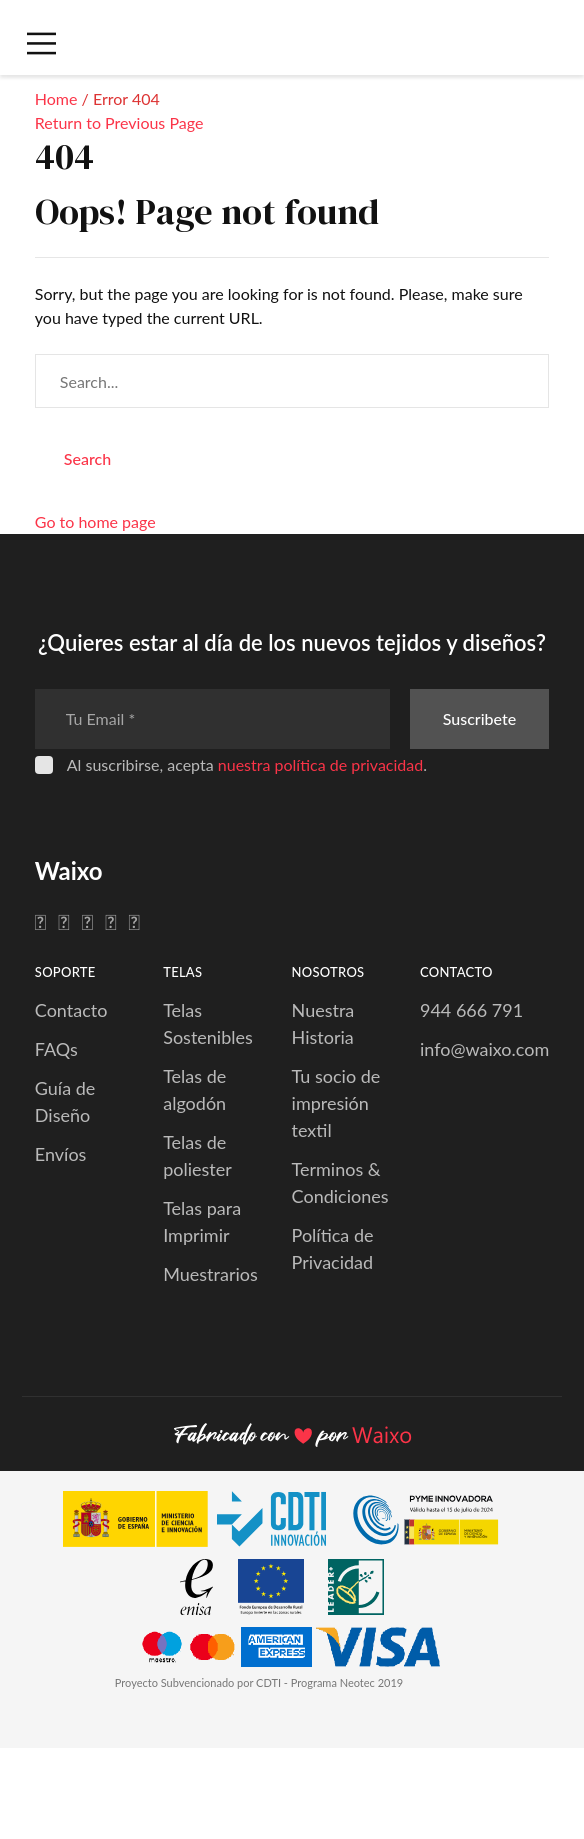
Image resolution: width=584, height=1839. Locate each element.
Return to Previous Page (119, 122)
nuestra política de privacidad (320, 764)
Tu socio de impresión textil (336, 1103)
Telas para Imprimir (202, 1221)
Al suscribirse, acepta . (247, 764)
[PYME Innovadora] (435, 1522)
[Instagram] (87, 921)
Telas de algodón (194, 1089)
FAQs (56, 1049)
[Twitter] (63, 921)
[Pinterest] (110, 921)
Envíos (61, 1154)
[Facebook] (40, 921)
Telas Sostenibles (208, 1023)
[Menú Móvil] (39, 43)
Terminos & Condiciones (340, 1182)
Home (56, 98)
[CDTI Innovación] (204, 1522)
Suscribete (479, 718)
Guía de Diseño (65, 1101)
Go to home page (95, 521)
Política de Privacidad (333, 1248)
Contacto (71, 1010)
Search (87, 458)
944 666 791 (471, 1010)
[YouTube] (134, 921)
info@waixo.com (484, 1049)
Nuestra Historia (323, 1023)
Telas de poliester (197, 1155)
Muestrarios (210, 1274)
